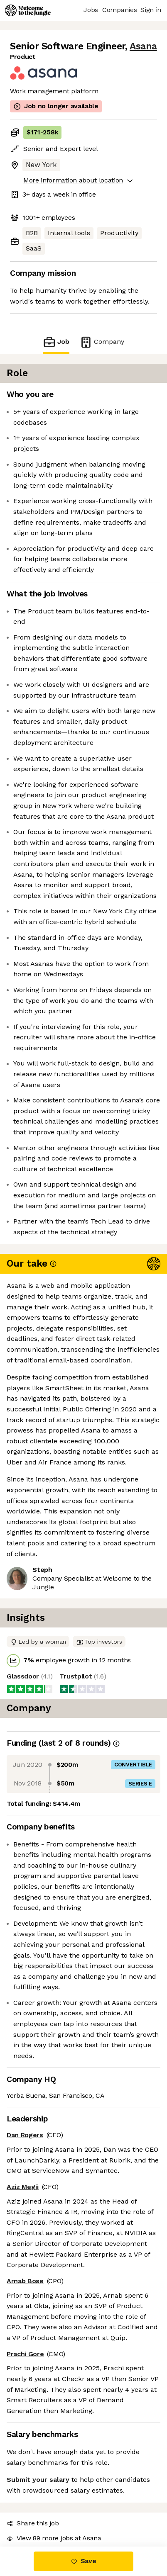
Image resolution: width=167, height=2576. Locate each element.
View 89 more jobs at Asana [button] (54, 2538)
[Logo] (28, 10)
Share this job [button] (33, 2523)
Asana (143, 46)
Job (56, 342)
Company (101, 342)
